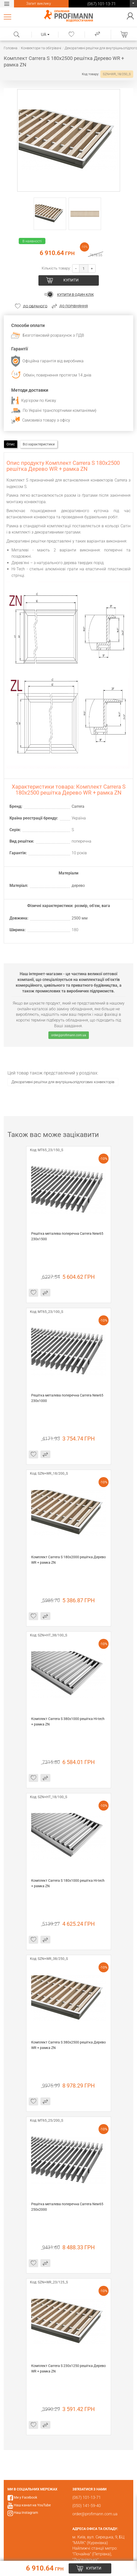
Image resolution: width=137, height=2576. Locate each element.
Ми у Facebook (25, 2497)
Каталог (8, 16)
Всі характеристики (39, 444)
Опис (10, 444)
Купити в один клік (75, 295)
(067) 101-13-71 (133, 4)
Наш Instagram (26, 2513)
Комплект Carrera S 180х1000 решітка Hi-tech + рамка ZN (68, 1883)
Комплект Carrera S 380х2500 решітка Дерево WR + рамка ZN (68, 2045)
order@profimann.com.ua (68, 1035)
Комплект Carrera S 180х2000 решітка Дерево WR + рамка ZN (68, 1559)
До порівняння (73, 306)
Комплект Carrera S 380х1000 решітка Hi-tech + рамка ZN (68, 1721)
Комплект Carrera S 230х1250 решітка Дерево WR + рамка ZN (68, 2368)
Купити (71, 280)
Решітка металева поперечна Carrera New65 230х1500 (67, 1236)
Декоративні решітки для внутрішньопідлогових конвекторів (62, 1082)
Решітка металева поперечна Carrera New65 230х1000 (67, 1398)
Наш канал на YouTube (32, 2505)
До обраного (35, 306)
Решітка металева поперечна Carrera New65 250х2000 (67, 2206)
